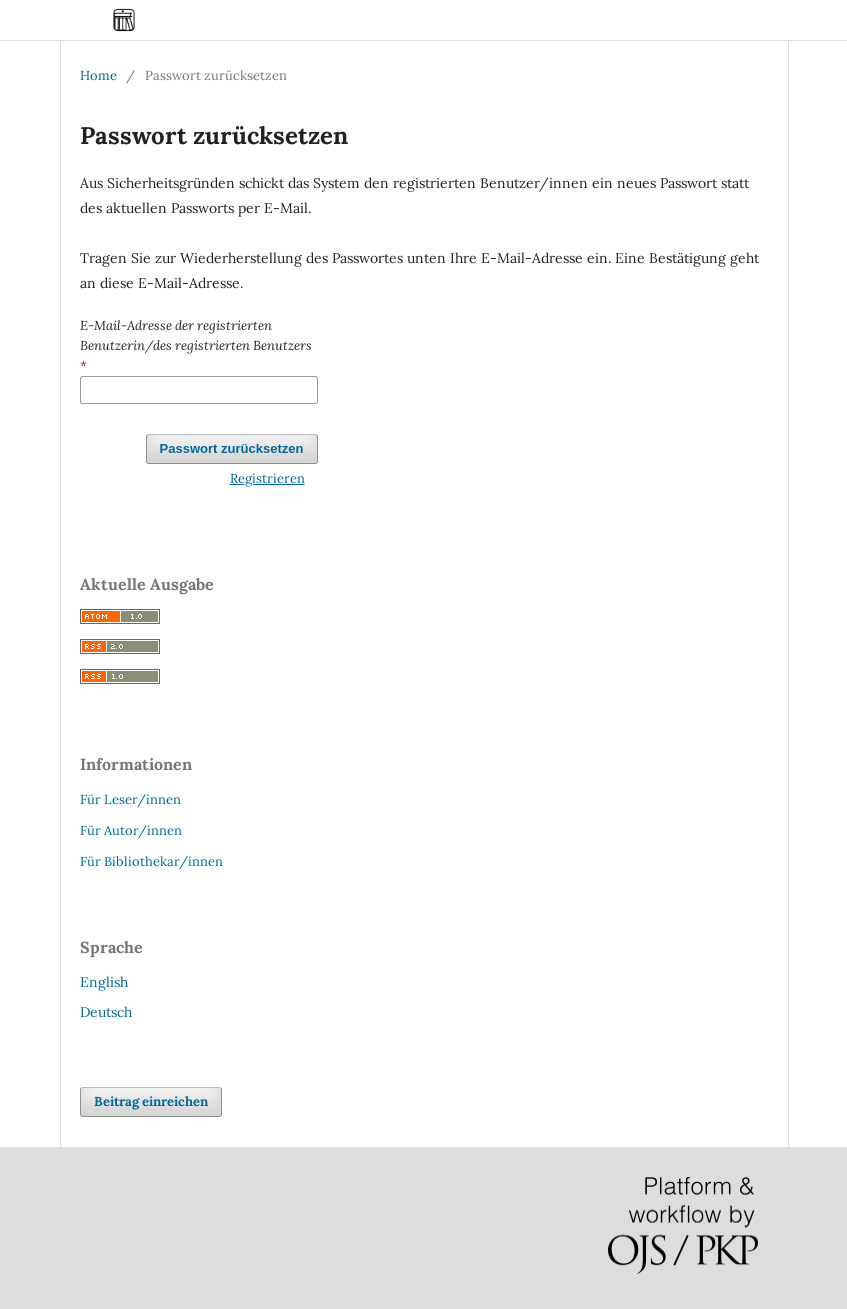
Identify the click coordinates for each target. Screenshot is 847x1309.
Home (98, 75)
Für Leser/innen (130, 799)
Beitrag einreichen (151, 1101)
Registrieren (267, 478)
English (104, 982)
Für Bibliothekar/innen (151, 861)
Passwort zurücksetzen (232, 448)
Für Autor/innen (131, 830)
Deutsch (106, 1012)
